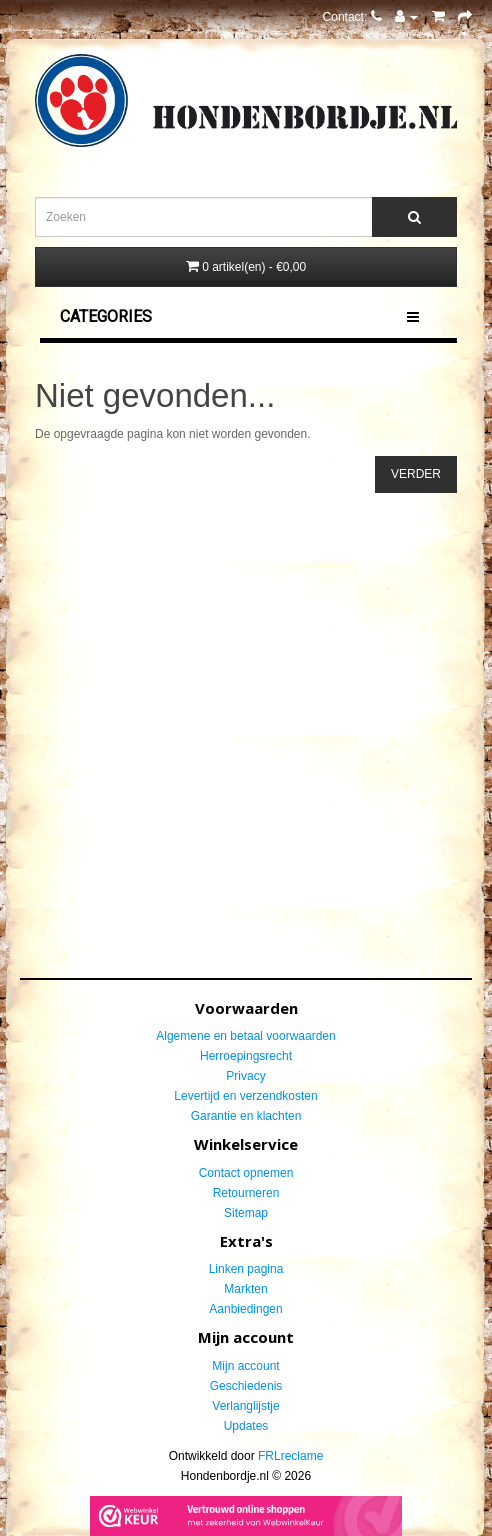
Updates (246, 1426)
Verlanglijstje (245, 1406)
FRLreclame (290, 1456)
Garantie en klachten (246, 1116)
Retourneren (246, 1193)
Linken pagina (246, 1269)
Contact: (352, 17)
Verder (416, 474)
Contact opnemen (246, 1173)
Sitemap (246, 1213)
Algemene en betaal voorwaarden (245, 1036)
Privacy (245, 1076)
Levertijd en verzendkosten (245, 1096)
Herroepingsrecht (246, 1056)
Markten (245, 1289)
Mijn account (245, 1366)
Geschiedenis (246, 1386)
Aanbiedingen (245, 1309)
